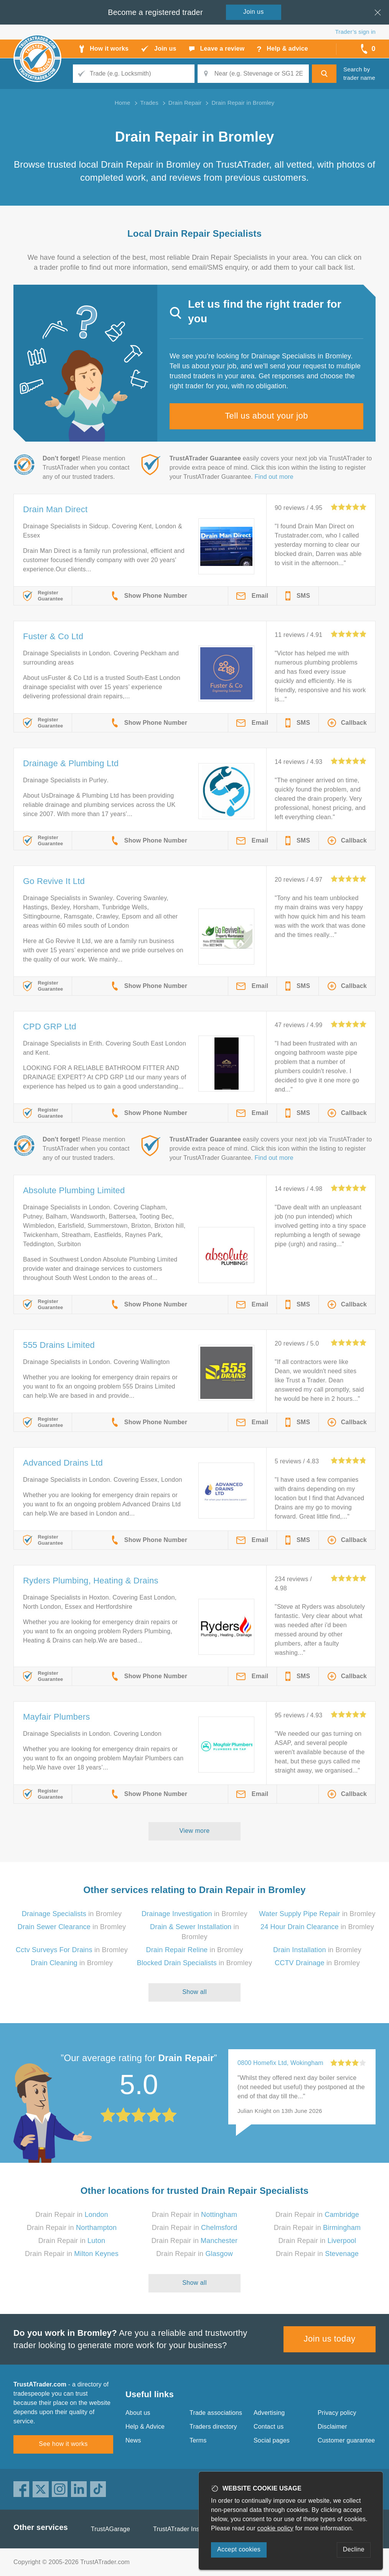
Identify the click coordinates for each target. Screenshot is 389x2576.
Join (253, 11)
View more (195, 1830)
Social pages (272, 2440)
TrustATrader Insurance (186, 2529)
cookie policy (275, 2528)
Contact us (269, 2426)
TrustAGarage (110, 2529)
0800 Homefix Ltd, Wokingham (280, 2063)
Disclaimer (332, 2426)
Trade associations (216, 2412)
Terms (198, 2440)
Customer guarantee (346, 2440)
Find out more (274, 476)
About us (137, 2412)
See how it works (63, 2444)
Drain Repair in (71, 2214)
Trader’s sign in (355, 31)
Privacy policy (337, 2412)
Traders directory (213, 2426)
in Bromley (72, 1914)
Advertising (269, 2412)
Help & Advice (145, 2426)
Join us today (330, 2338)
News (133, 2440)
